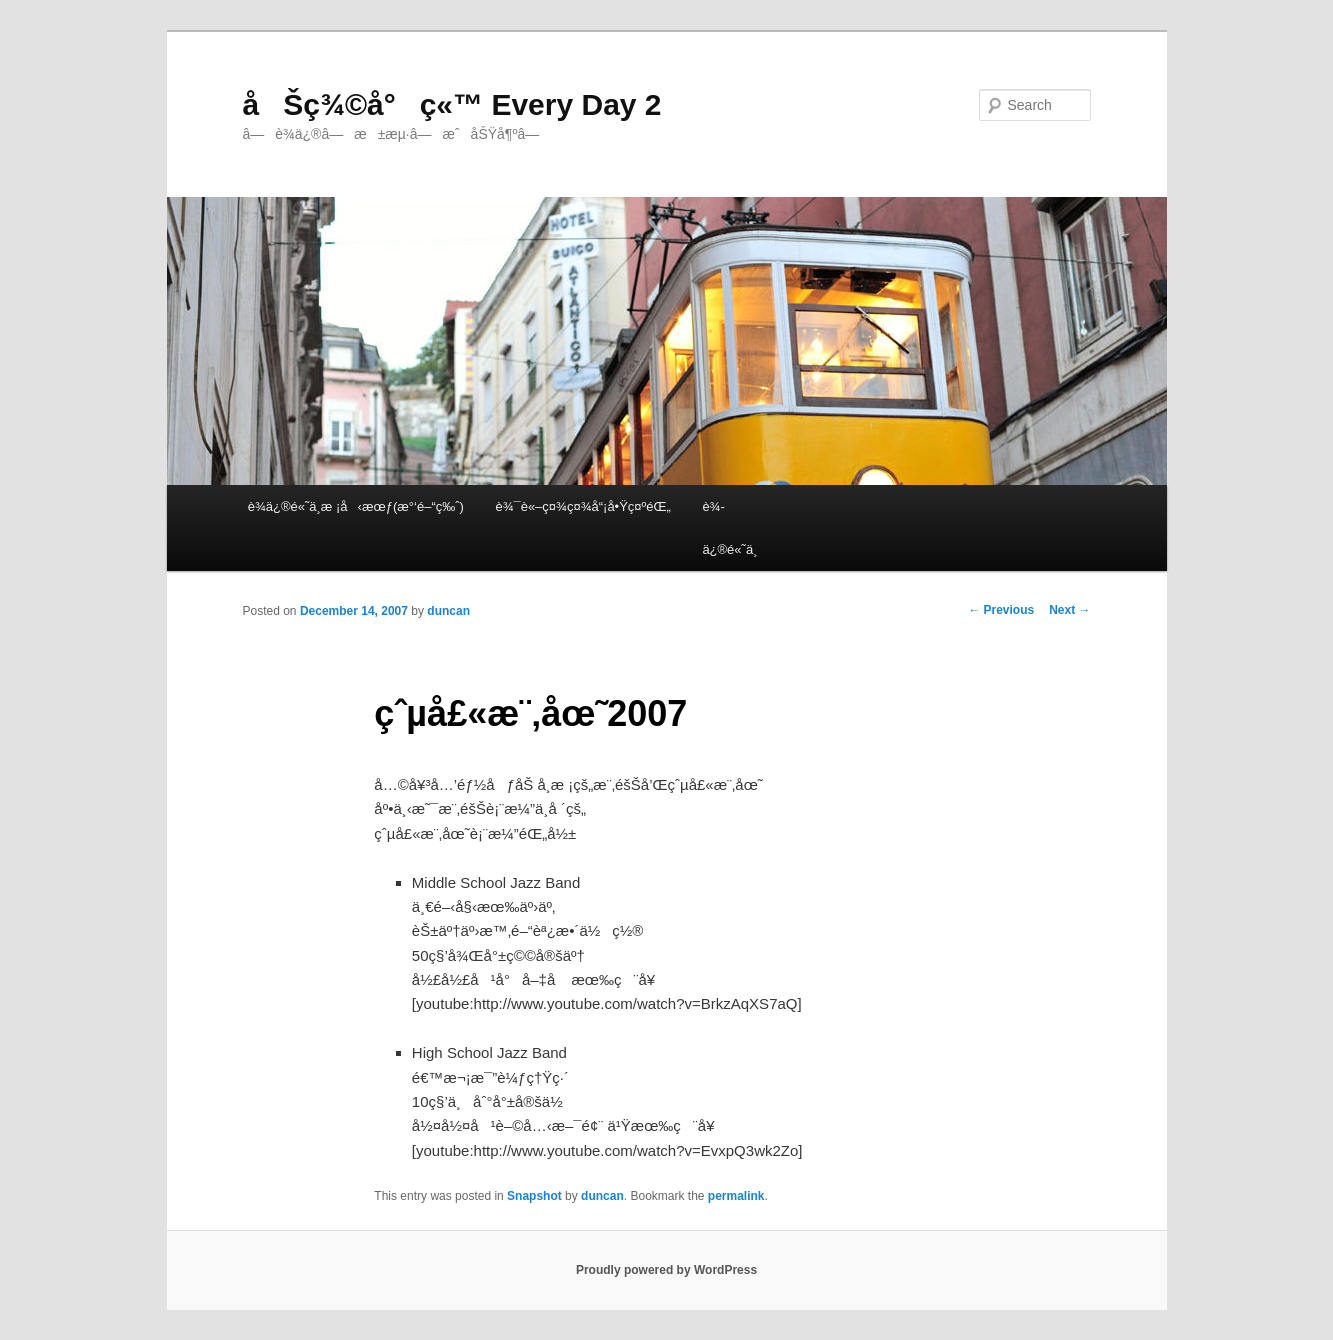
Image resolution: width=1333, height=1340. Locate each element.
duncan (448, 611)
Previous (1001, 610)
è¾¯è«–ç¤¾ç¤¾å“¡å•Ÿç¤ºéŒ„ (582, 506)
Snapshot (534, 1196)
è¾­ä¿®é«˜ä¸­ (729, 528)
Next (1069, 610)
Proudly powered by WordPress (666, 1270)
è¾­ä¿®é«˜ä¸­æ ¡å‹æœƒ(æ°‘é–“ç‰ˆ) (356, 506)
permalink (736, 1196)
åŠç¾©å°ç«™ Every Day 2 (452, 104)
